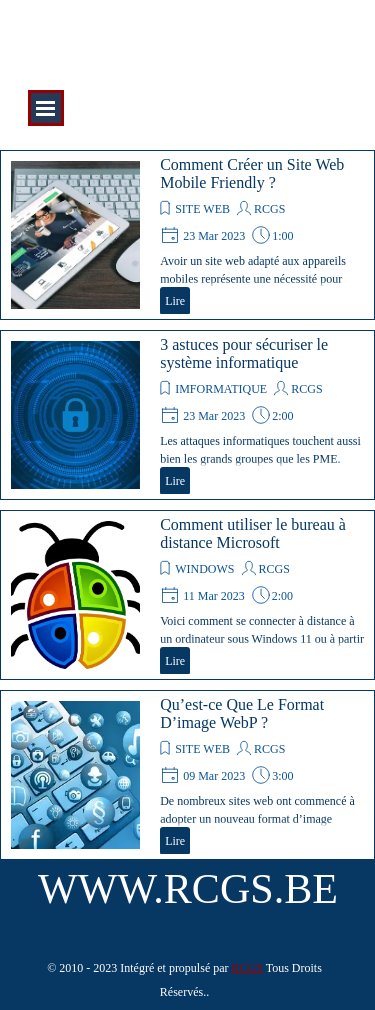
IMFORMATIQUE (221, 389)
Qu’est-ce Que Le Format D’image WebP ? (242, 713)
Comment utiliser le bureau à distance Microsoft (253, 533)
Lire (175, 301)
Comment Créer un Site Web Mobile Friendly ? (252, 173)
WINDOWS (204, 569)
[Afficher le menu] (46, 108)
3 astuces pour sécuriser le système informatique (244, 353)
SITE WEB (202, 209)
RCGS (269, 209)
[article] (187, 235)
